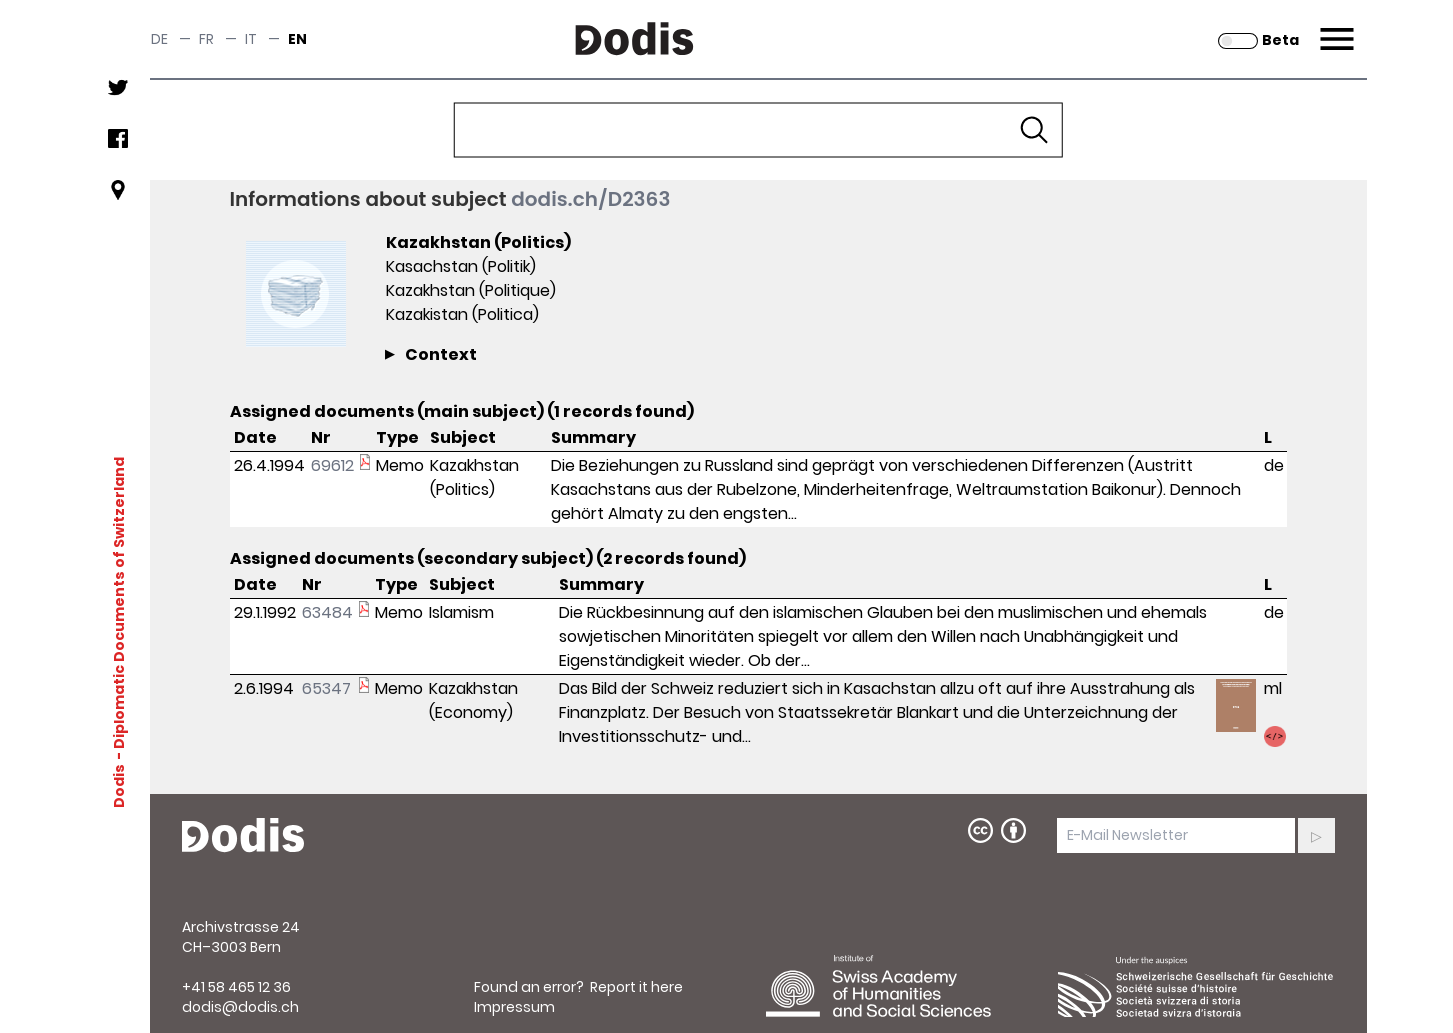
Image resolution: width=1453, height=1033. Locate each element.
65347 (326, 688)
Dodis (118, 786)
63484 (327, 612)
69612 (332, 465)
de (159, 39)
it (251, 39)
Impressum (514, 1007)
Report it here (636, 987)
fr (206, 39)
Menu (1334, 27)
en (297, 39)
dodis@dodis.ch (240, 1007)
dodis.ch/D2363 (590, 199)
